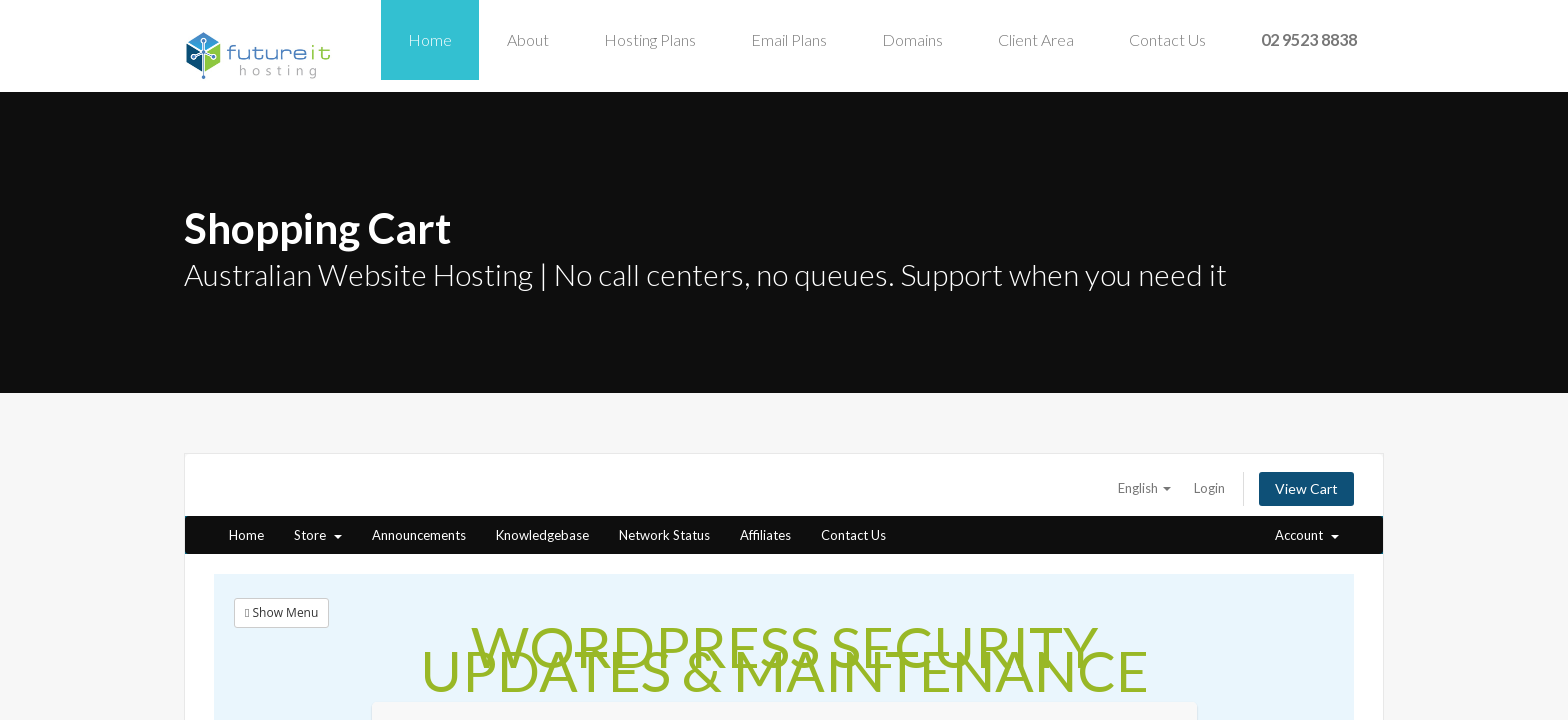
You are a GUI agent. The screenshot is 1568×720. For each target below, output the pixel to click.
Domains (912, 39)
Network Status (664, 535)
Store (318, 535)
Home (430, 39)
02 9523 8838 (1309, 39)
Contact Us (1167, 39)
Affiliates (765, 535)
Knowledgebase (542, 535)
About (528, 39)
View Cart (1306, 488)
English (1144, 488)
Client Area (1036, 39)
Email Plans (789, 39)
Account (1307, 535)
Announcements (419, 535)
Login (1209, 488)
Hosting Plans (650, 39)
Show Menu (281, 612)
